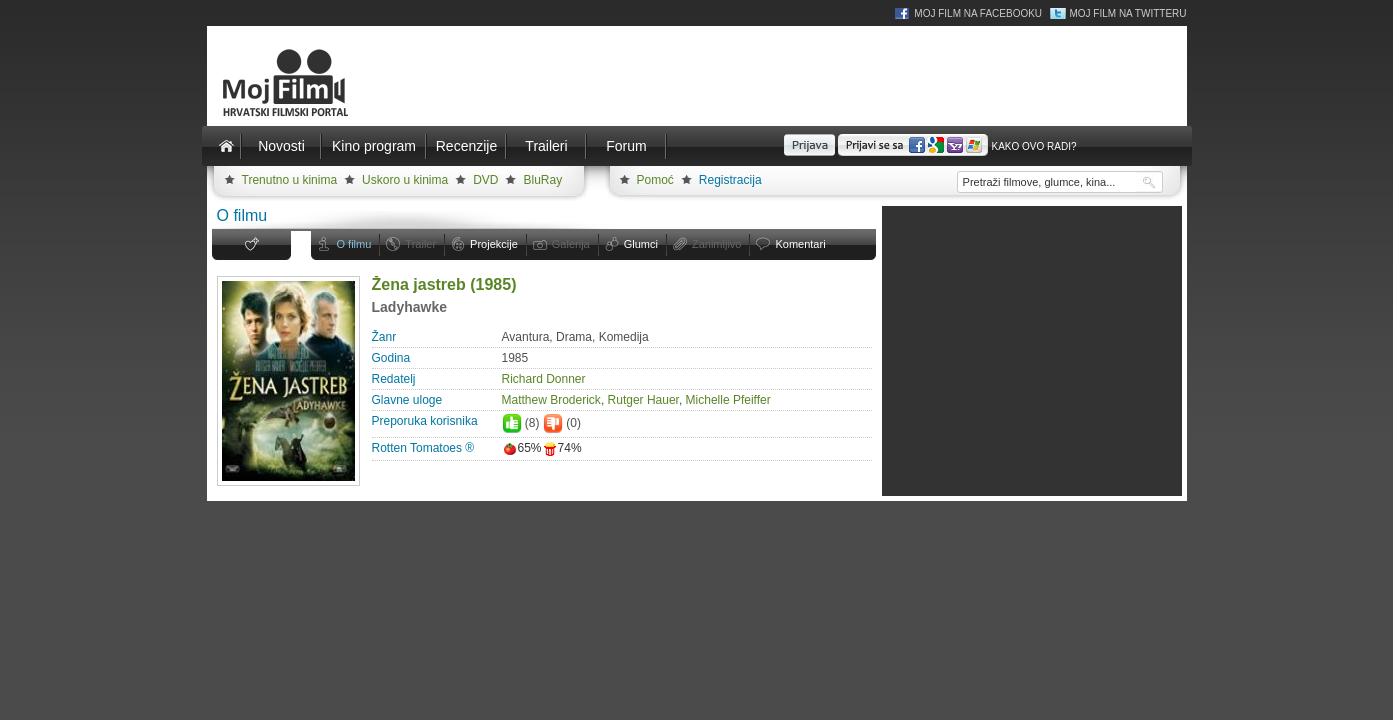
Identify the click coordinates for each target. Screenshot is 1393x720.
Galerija (571, 244)
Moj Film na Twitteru (1127, 13)
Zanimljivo (717, 244)
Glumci (641, 244)
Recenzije (466, 146)
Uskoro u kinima (405, 180)
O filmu (354, 244)
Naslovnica (227, 146)
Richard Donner (544, 379)
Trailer (420, 244)
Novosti (281, 146)
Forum (626, 146)
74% (562, 448)
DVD (485, 180)
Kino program (374, 146)
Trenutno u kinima (290, 180)
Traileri (546, 146)
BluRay (542, 180)
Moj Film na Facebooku (978, 13)
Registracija (730, 180)
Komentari (800, 244)
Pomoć (655, 180)
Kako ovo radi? (1033, 146)
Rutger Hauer (643, 400)
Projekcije (494, 244)
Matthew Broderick (551, 400)
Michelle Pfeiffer (728, 400)
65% (522, 448)
